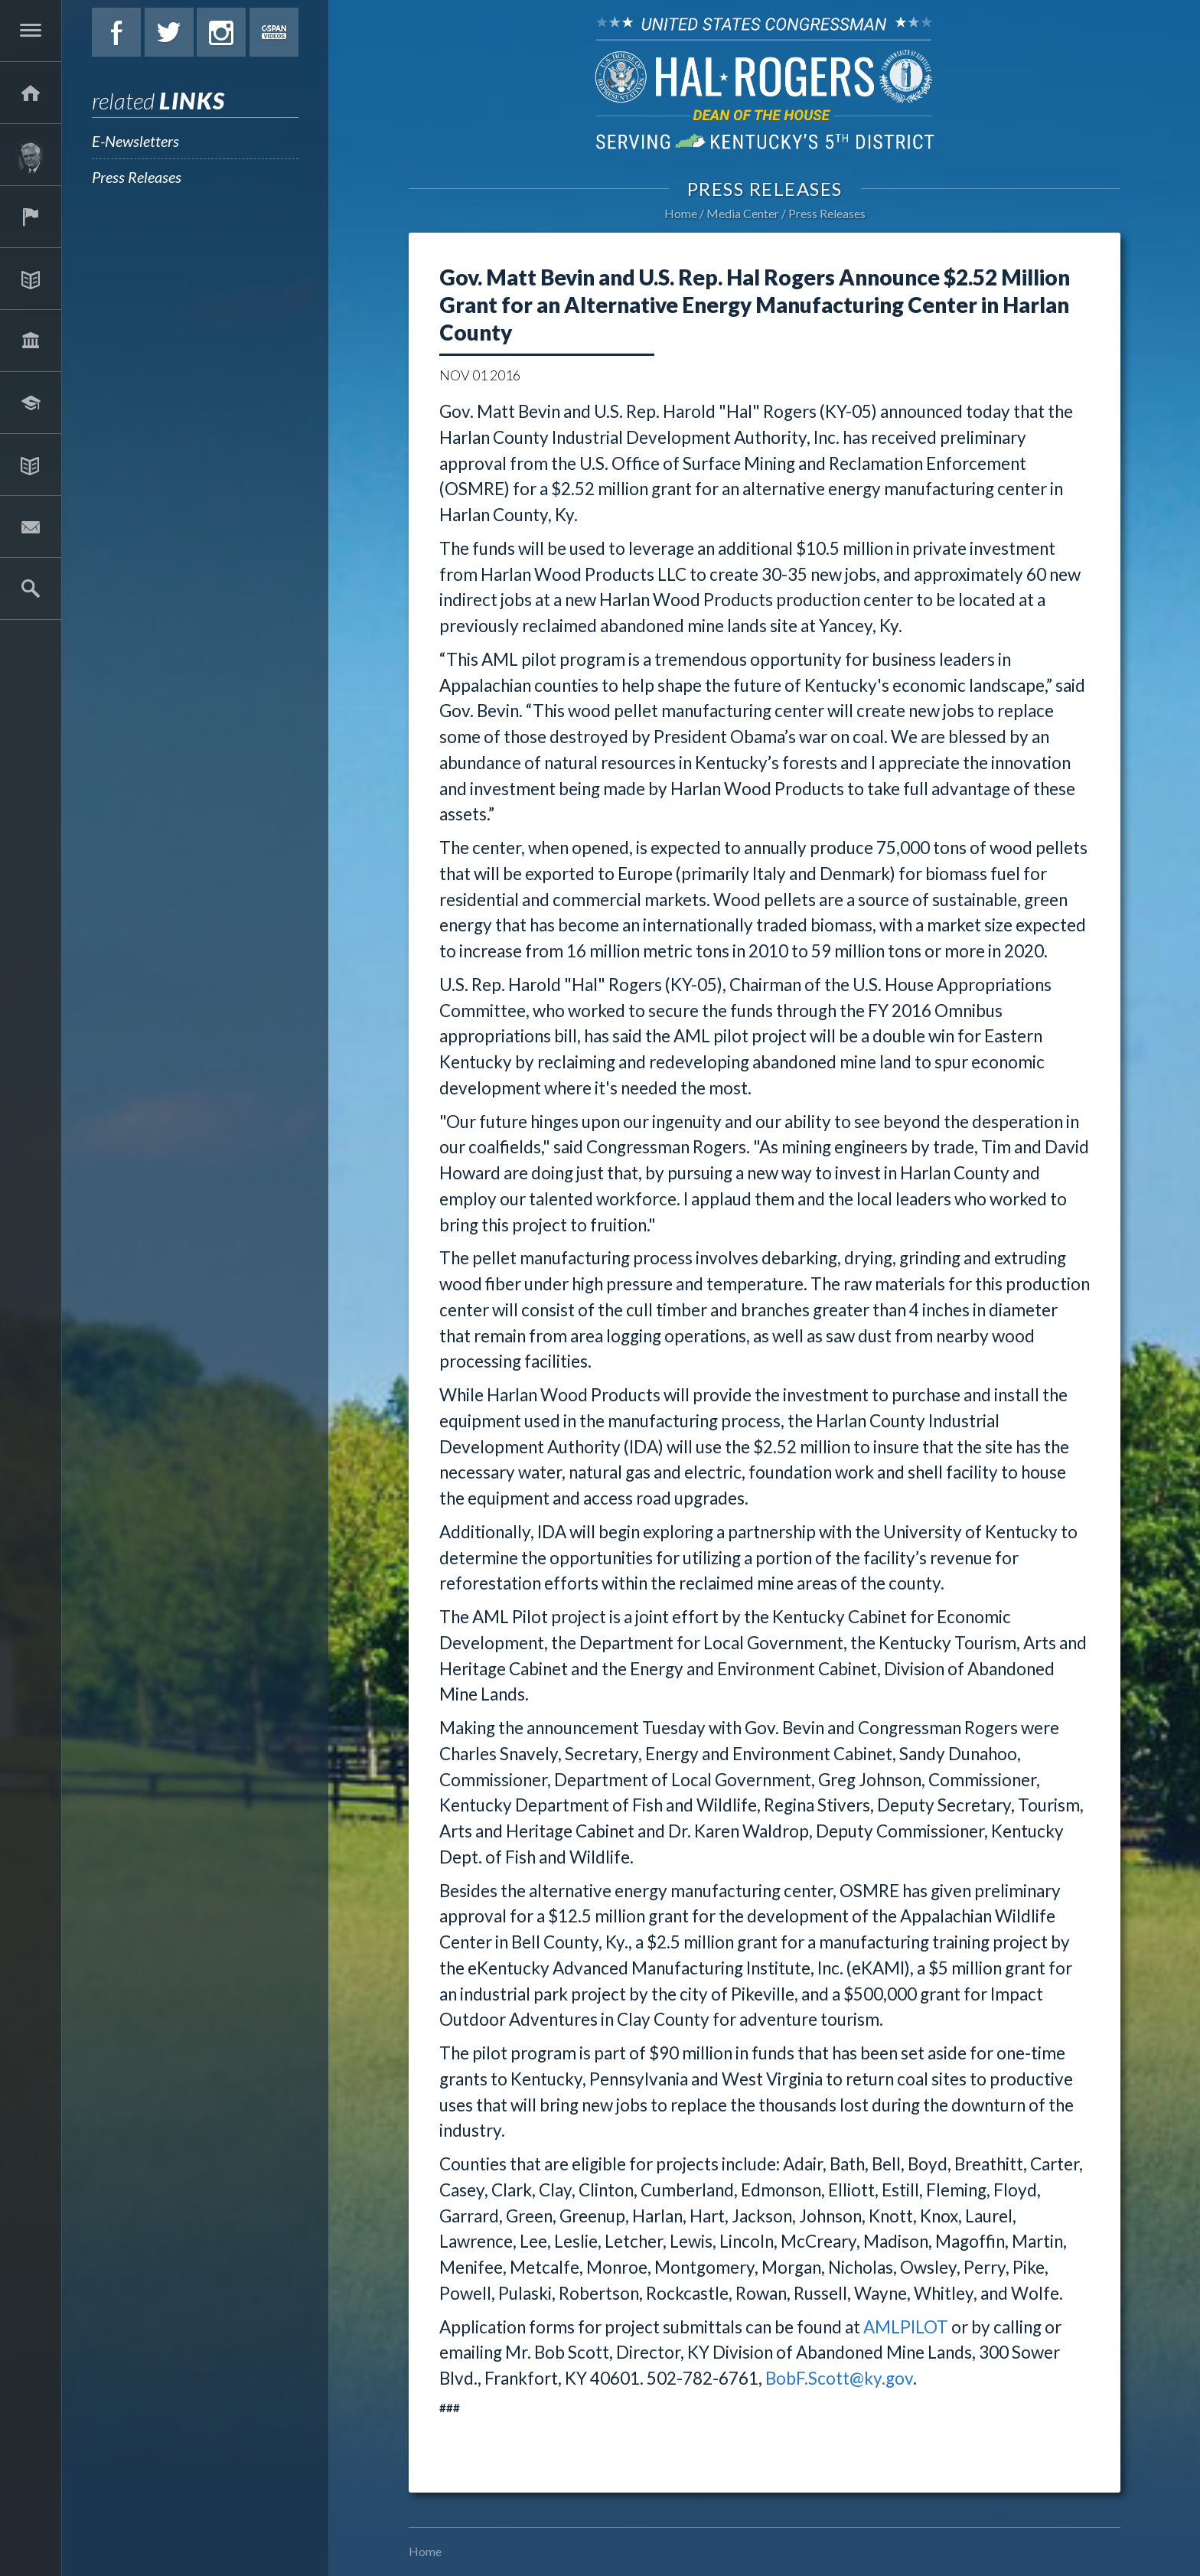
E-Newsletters (135, 141)
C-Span (273, 32)
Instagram (221, 32)
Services (30, 216)
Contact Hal (30, 526)
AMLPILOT (905, 2327)
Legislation (30, 340)
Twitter (169, 32)
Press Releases (136, 177)
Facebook (116, 32)
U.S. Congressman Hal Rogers (764, 82)
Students (30, 402)
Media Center (30, 464)
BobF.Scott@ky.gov (839, 2378)
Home (680, 213)
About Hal (30, 154)
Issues (30, 278)
